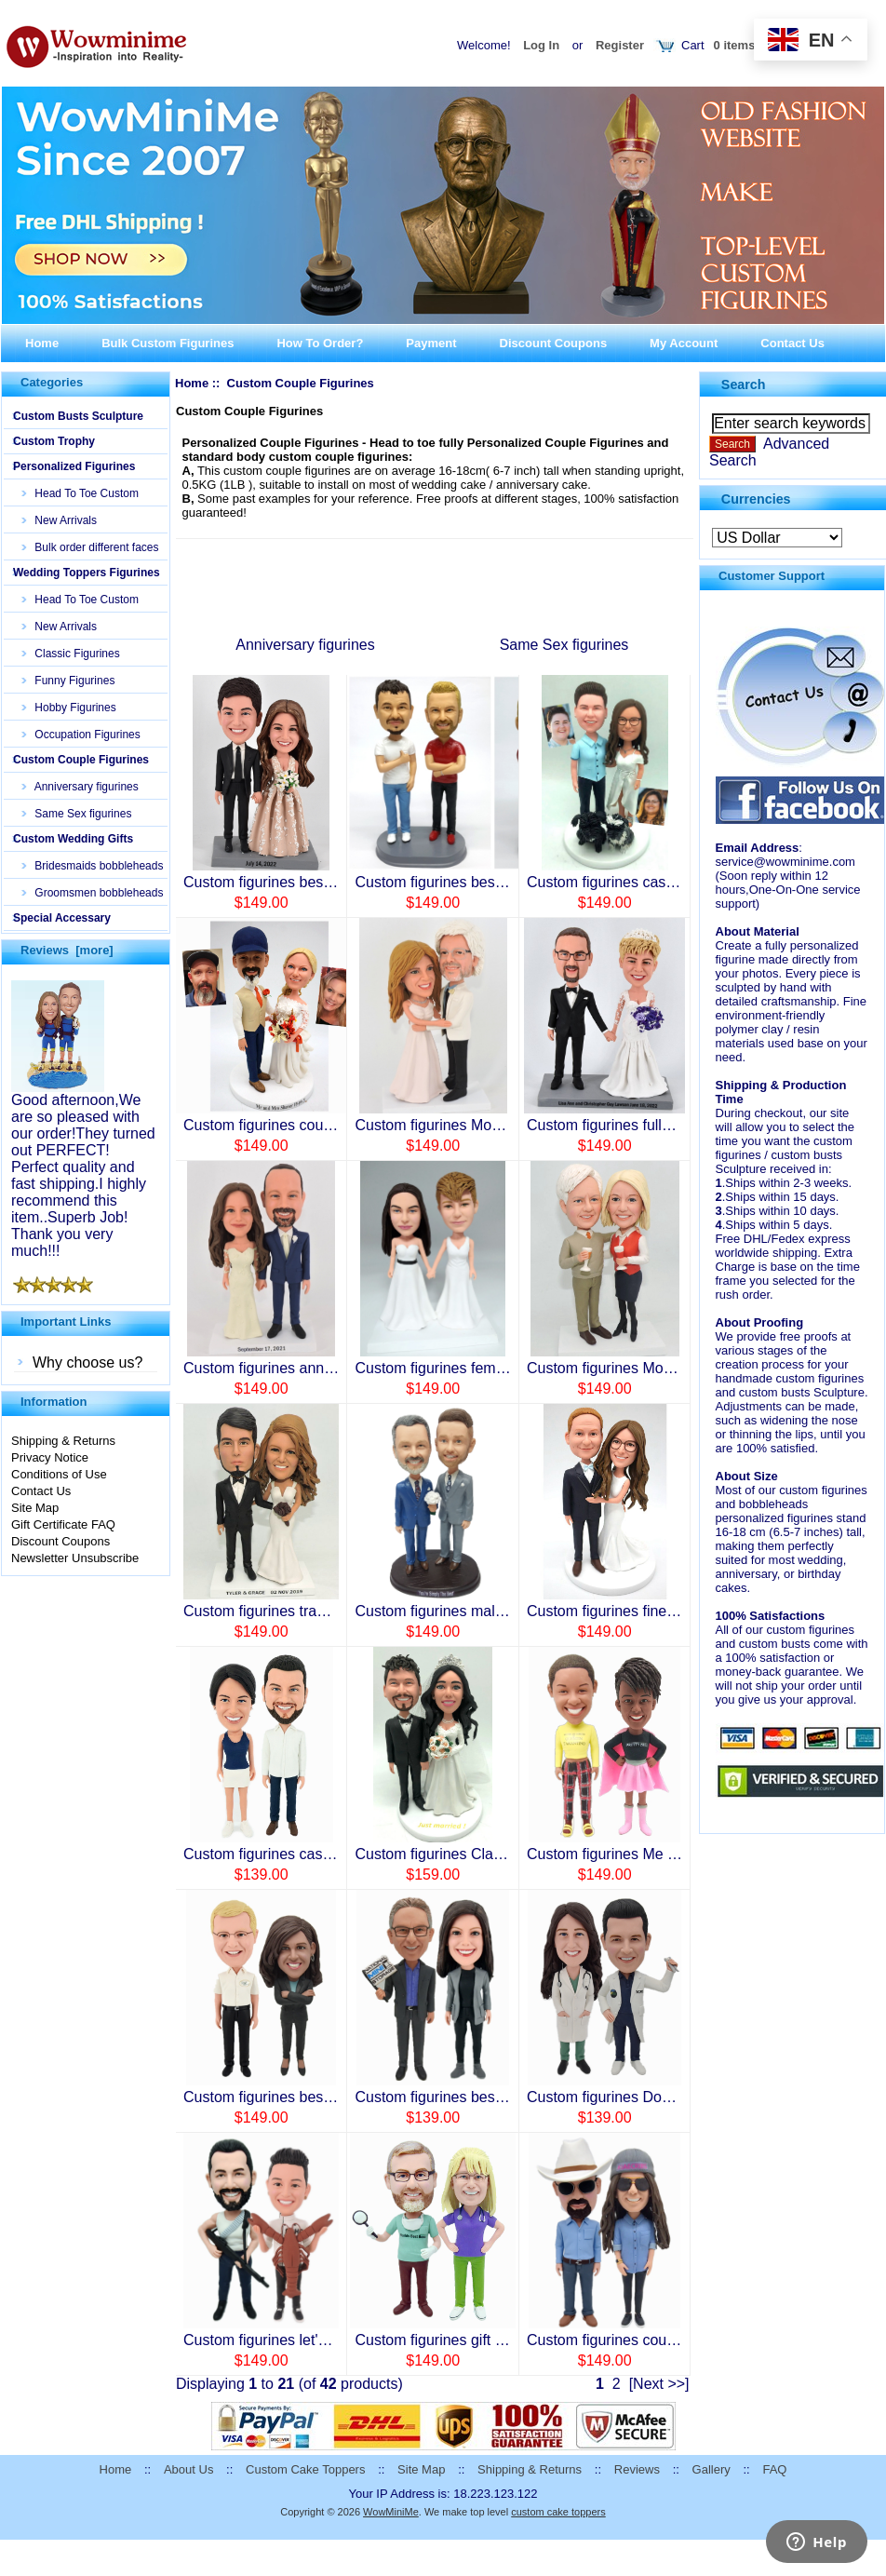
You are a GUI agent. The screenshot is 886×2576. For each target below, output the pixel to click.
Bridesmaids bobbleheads (92, 865)
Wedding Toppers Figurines (86, 572)
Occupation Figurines (81, 734)
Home (42, 343)
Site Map (35, 1508)
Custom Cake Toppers (305, 2469)
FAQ (774, 2469)
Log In (541, 45)
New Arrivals (59, 520)
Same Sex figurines (76, 813)
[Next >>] (659, 2384)
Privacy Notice (49, 1457)
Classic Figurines (71, 653)
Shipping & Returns (63, 1441)
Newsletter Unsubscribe (75, 1558)
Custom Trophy (54, 441)
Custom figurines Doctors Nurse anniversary (673, 2097)
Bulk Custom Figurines (167, 343)
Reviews (637, 2469)
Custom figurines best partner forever (477, 2097)
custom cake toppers (558, 2511)
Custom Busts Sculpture (78, 416)
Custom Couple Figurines (81, 759)
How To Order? (319, 343)
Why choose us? (87, 1362)
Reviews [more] (67, 950)
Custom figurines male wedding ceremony (493, 1611)
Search (743, 384)
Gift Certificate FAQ (63, 1524)
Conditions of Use (59, 1474)
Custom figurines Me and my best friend (658, 1854)
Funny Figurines (68, 680)
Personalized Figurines (74, 466)
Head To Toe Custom (80, 493)
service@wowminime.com (785, 862)
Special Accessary (62, 917)
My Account (684, 343)
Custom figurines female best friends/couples (503, 1368)
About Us (188, 2469)
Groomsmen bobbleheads (92, 892)
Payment (431, 343)
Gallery (711, 2469)
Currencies (756, 498)
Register (620, 45)
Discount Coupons (554, 343)
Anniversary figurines (80, 786)
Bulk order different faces (90, 547)
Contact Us (792, 343)
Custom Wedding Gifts (73, 838)
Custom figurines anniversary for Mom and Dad (339, 1368)
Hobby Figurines (69, 707)
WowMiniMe (391, 2511)
